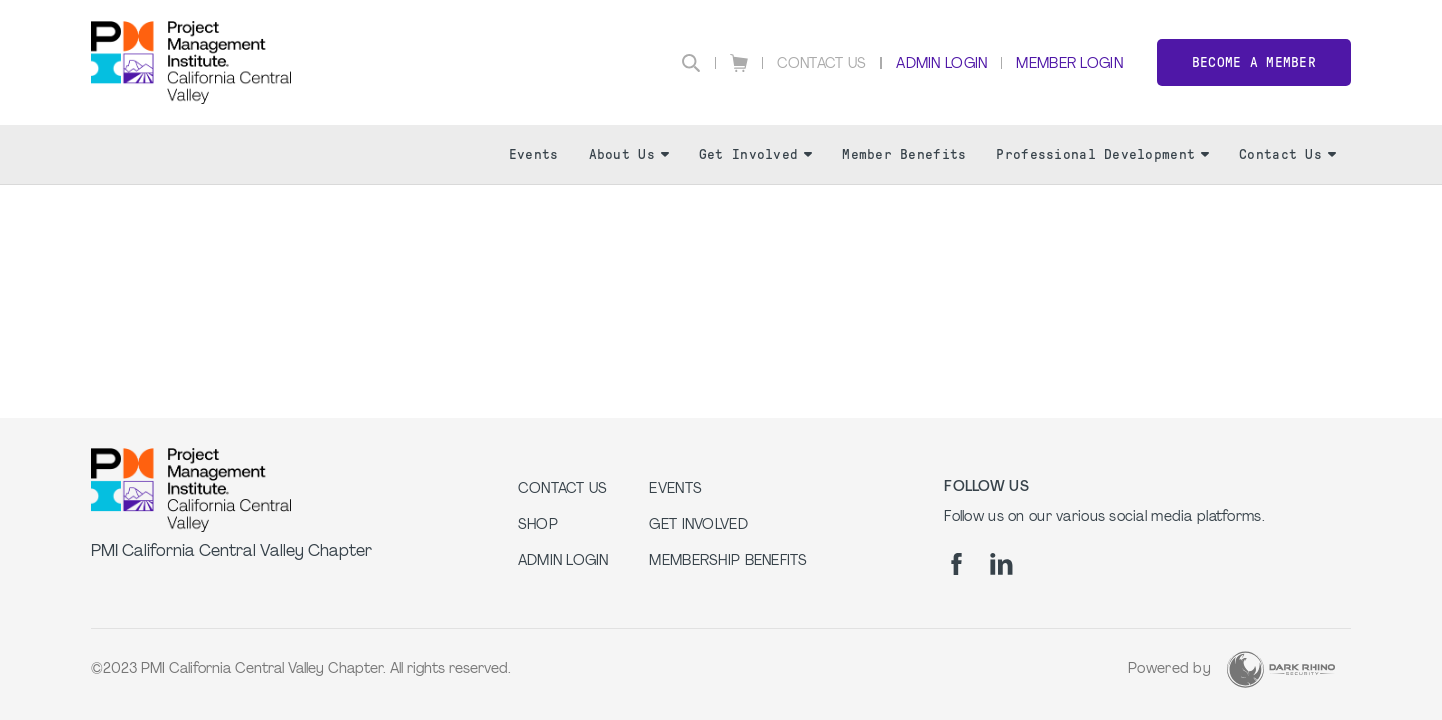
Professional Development (1102, 154)
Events (534, 154)
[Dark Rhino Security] (1281, 669)
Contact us (563, 489)
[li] (1001, 564)
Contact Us (822, 64)
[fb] (956, 564)
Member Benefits (904, 154)
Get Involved (755, 154)
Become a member (1254, 62)
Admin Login (941, 64)
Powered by (1169, 669)
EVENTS (675, 489)
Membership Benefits (728, 561)
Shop (538, 525)
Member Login (1069, 64)
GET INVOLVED (698, 525)
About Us (629, 154)
